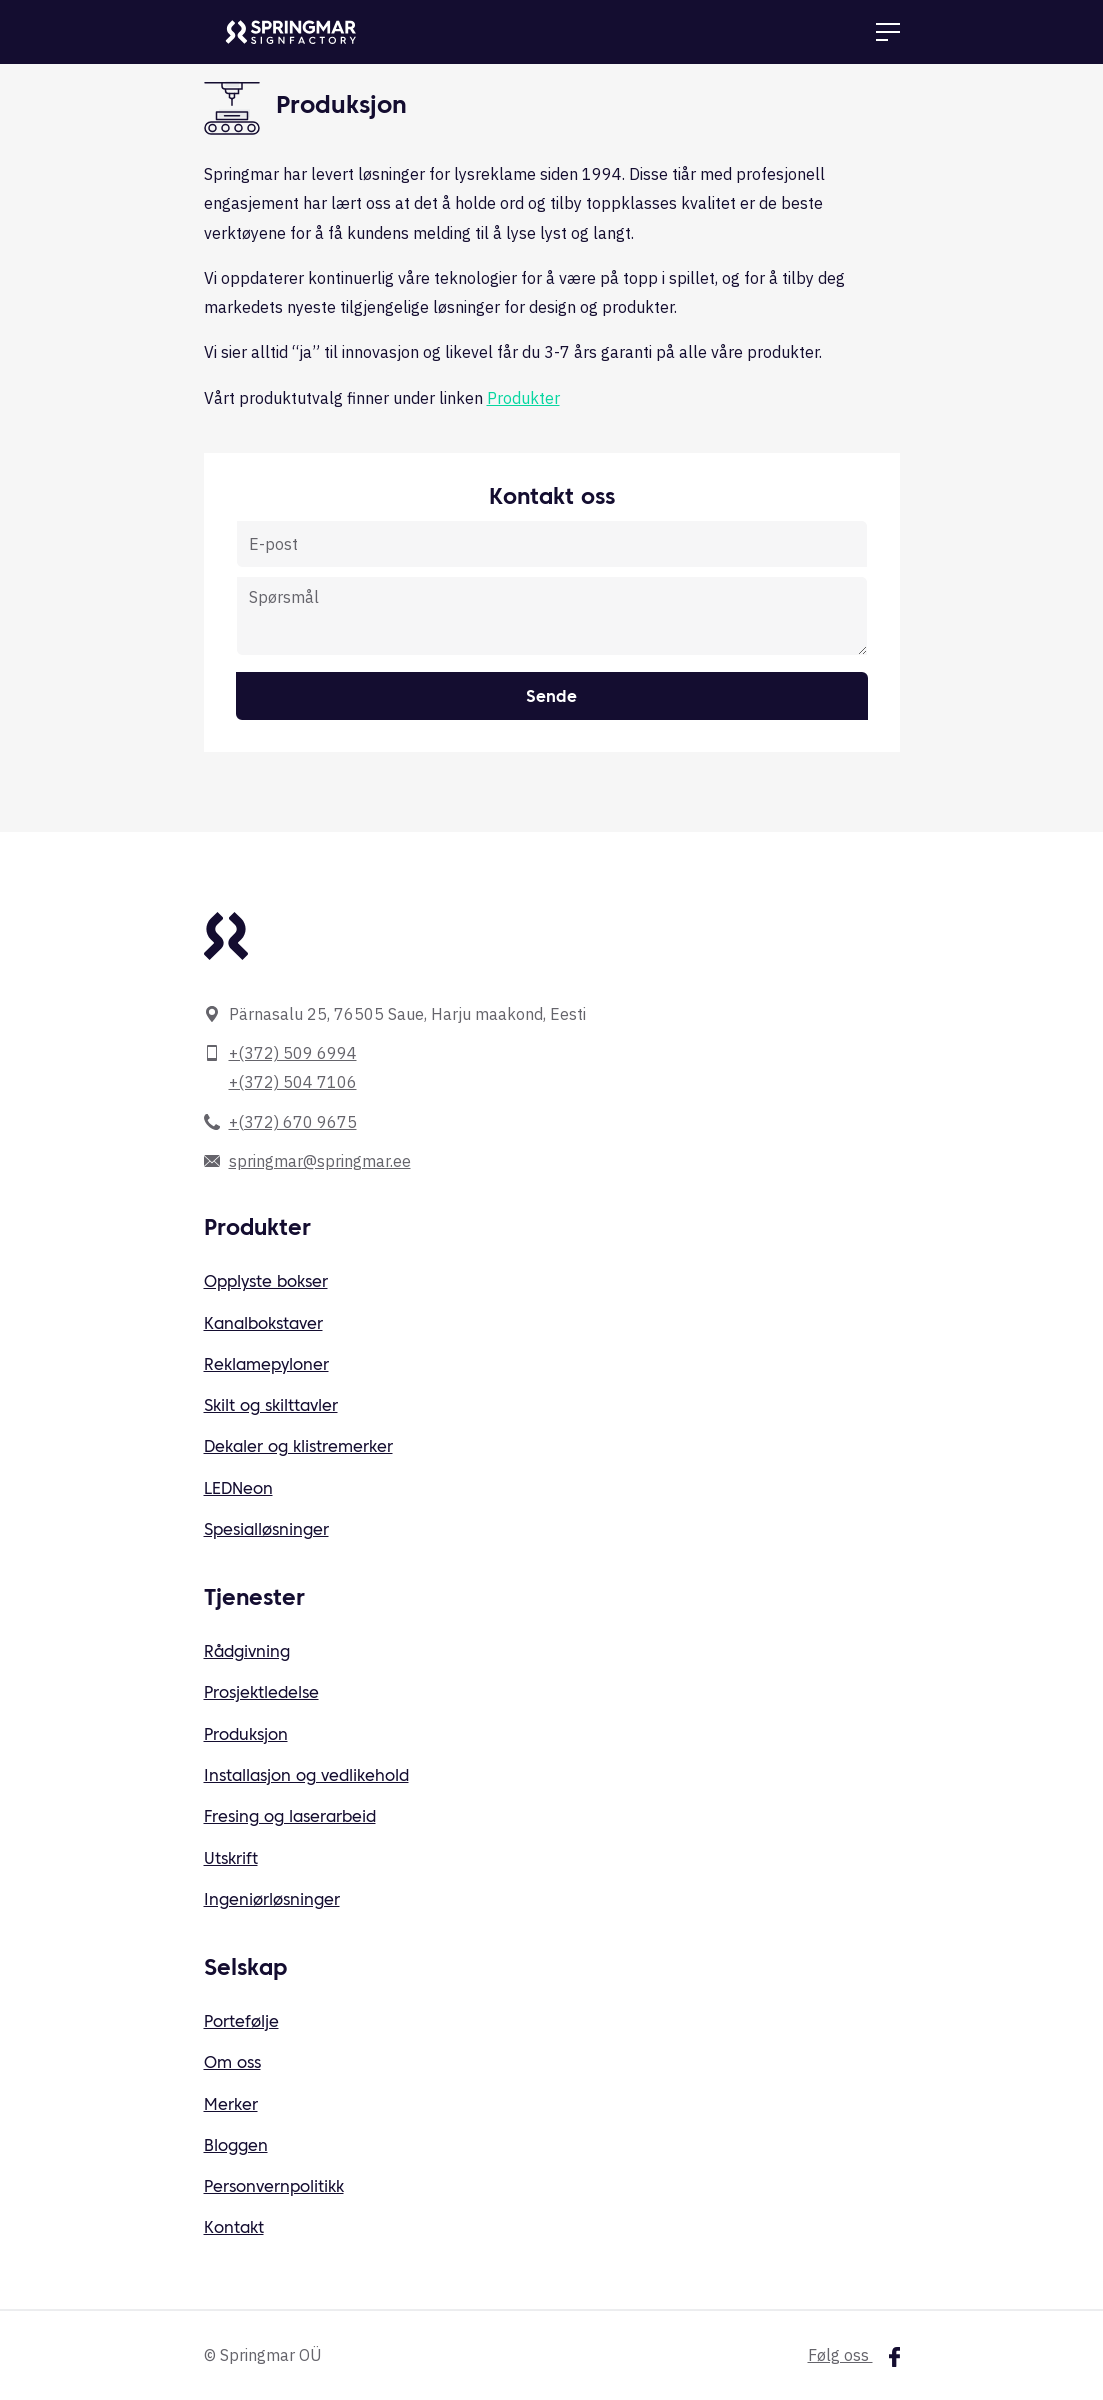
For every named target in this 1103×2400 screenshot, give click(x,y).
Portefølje (241, 2023)
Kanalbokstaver (263, 1325)
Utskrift (231, 1860)
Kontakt (234, 2229)
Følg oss (854, 2356)
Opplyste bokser (266, 1283)
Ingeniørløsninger (272, 1901)
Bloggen (236, 2147)
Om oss (232, 2064)
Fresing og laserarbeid (290, 1818)
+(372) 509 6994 (293, 1053)
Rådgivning (247, 1653)
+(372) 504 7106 (293, 1082)
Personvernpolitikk (274, 2188)
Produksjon (246, 1736)
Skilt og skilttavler (271, 1407)
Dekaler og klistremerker (298, 1448)
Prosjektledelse (261, 1694)
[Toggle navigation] (888, 32)
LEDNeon (238, 1490)
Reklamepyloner (266, 1366)
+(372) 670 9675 (293, 1122)
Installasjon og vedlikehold (306, 1777)
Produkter (523, 398)
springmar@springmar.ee (320, 1161)
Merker (231, 2106)
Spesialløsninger (266, 1531)
